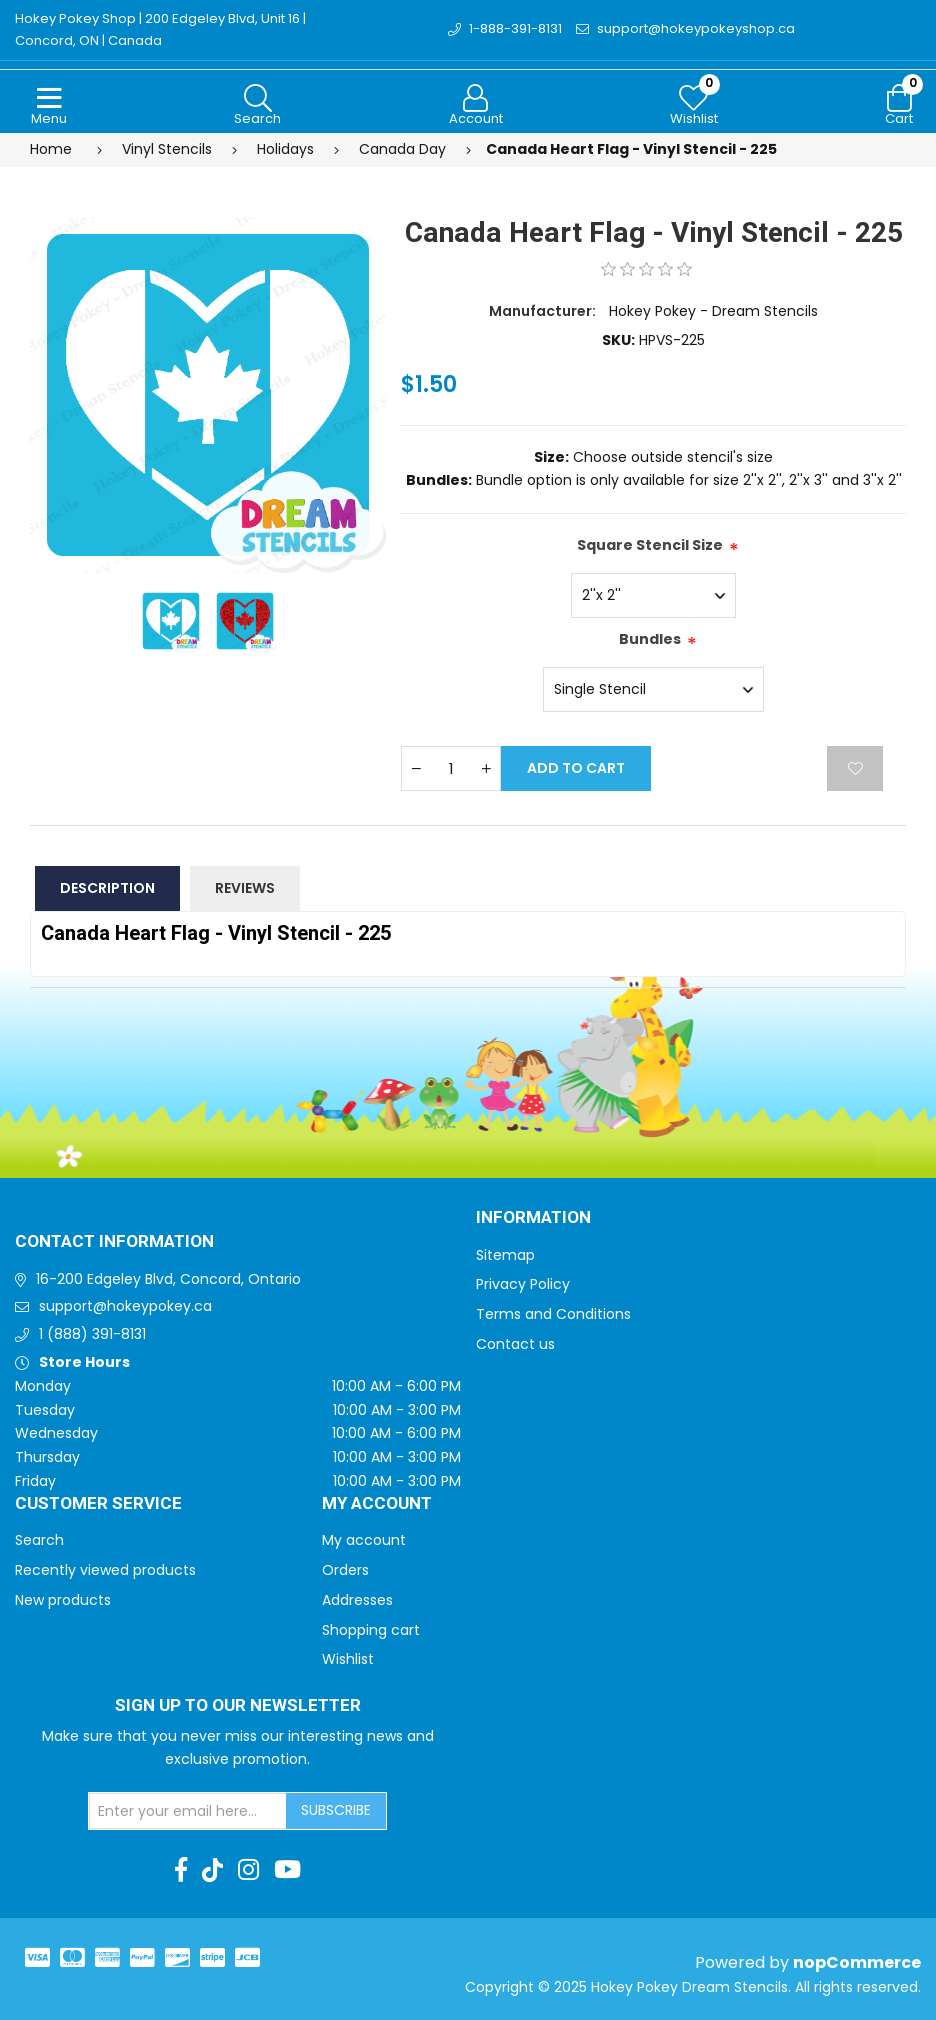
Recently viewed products (105, 1570)
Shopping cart (371, 1630)
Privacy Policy (523, 1284)
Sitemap (505, 1255)
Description (107, 888)
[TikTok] (212, 1870)
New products (63, 1600)
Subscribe (336, 1810)
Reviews (245, 888)
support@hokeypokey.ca (125, 1306)
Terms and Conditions (553, 1314)
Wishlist (348, 1659)
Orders (345, 1570)
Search (39, 1540)
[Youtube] (287, 1870)
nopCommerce (857, 1962)
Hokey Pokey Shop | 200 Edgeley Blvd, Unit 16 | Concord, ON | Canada (160, 29)
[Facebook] (181, 1870)
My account (364, 1540)
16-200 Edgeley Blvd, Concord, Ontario (168, 1279)
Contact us (515, 1344)
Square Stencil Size (650, 545)
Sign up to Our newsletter (238, 1706)
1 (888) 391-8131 (92, 1334)
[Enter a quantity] (451, 768)
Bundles (650, 639)
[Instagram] (248, 1870)
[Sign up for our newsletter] (188, 1811)
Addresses (357, 1600)
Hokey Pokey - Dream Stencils (713, 311)
